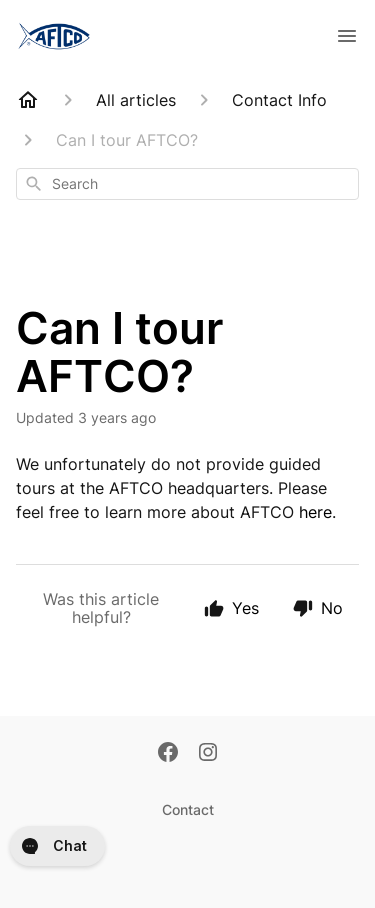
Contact (188, 809)
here (315, 512)
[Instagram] (208, 754)
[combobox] (187, 184)
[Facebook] (168, 754)
